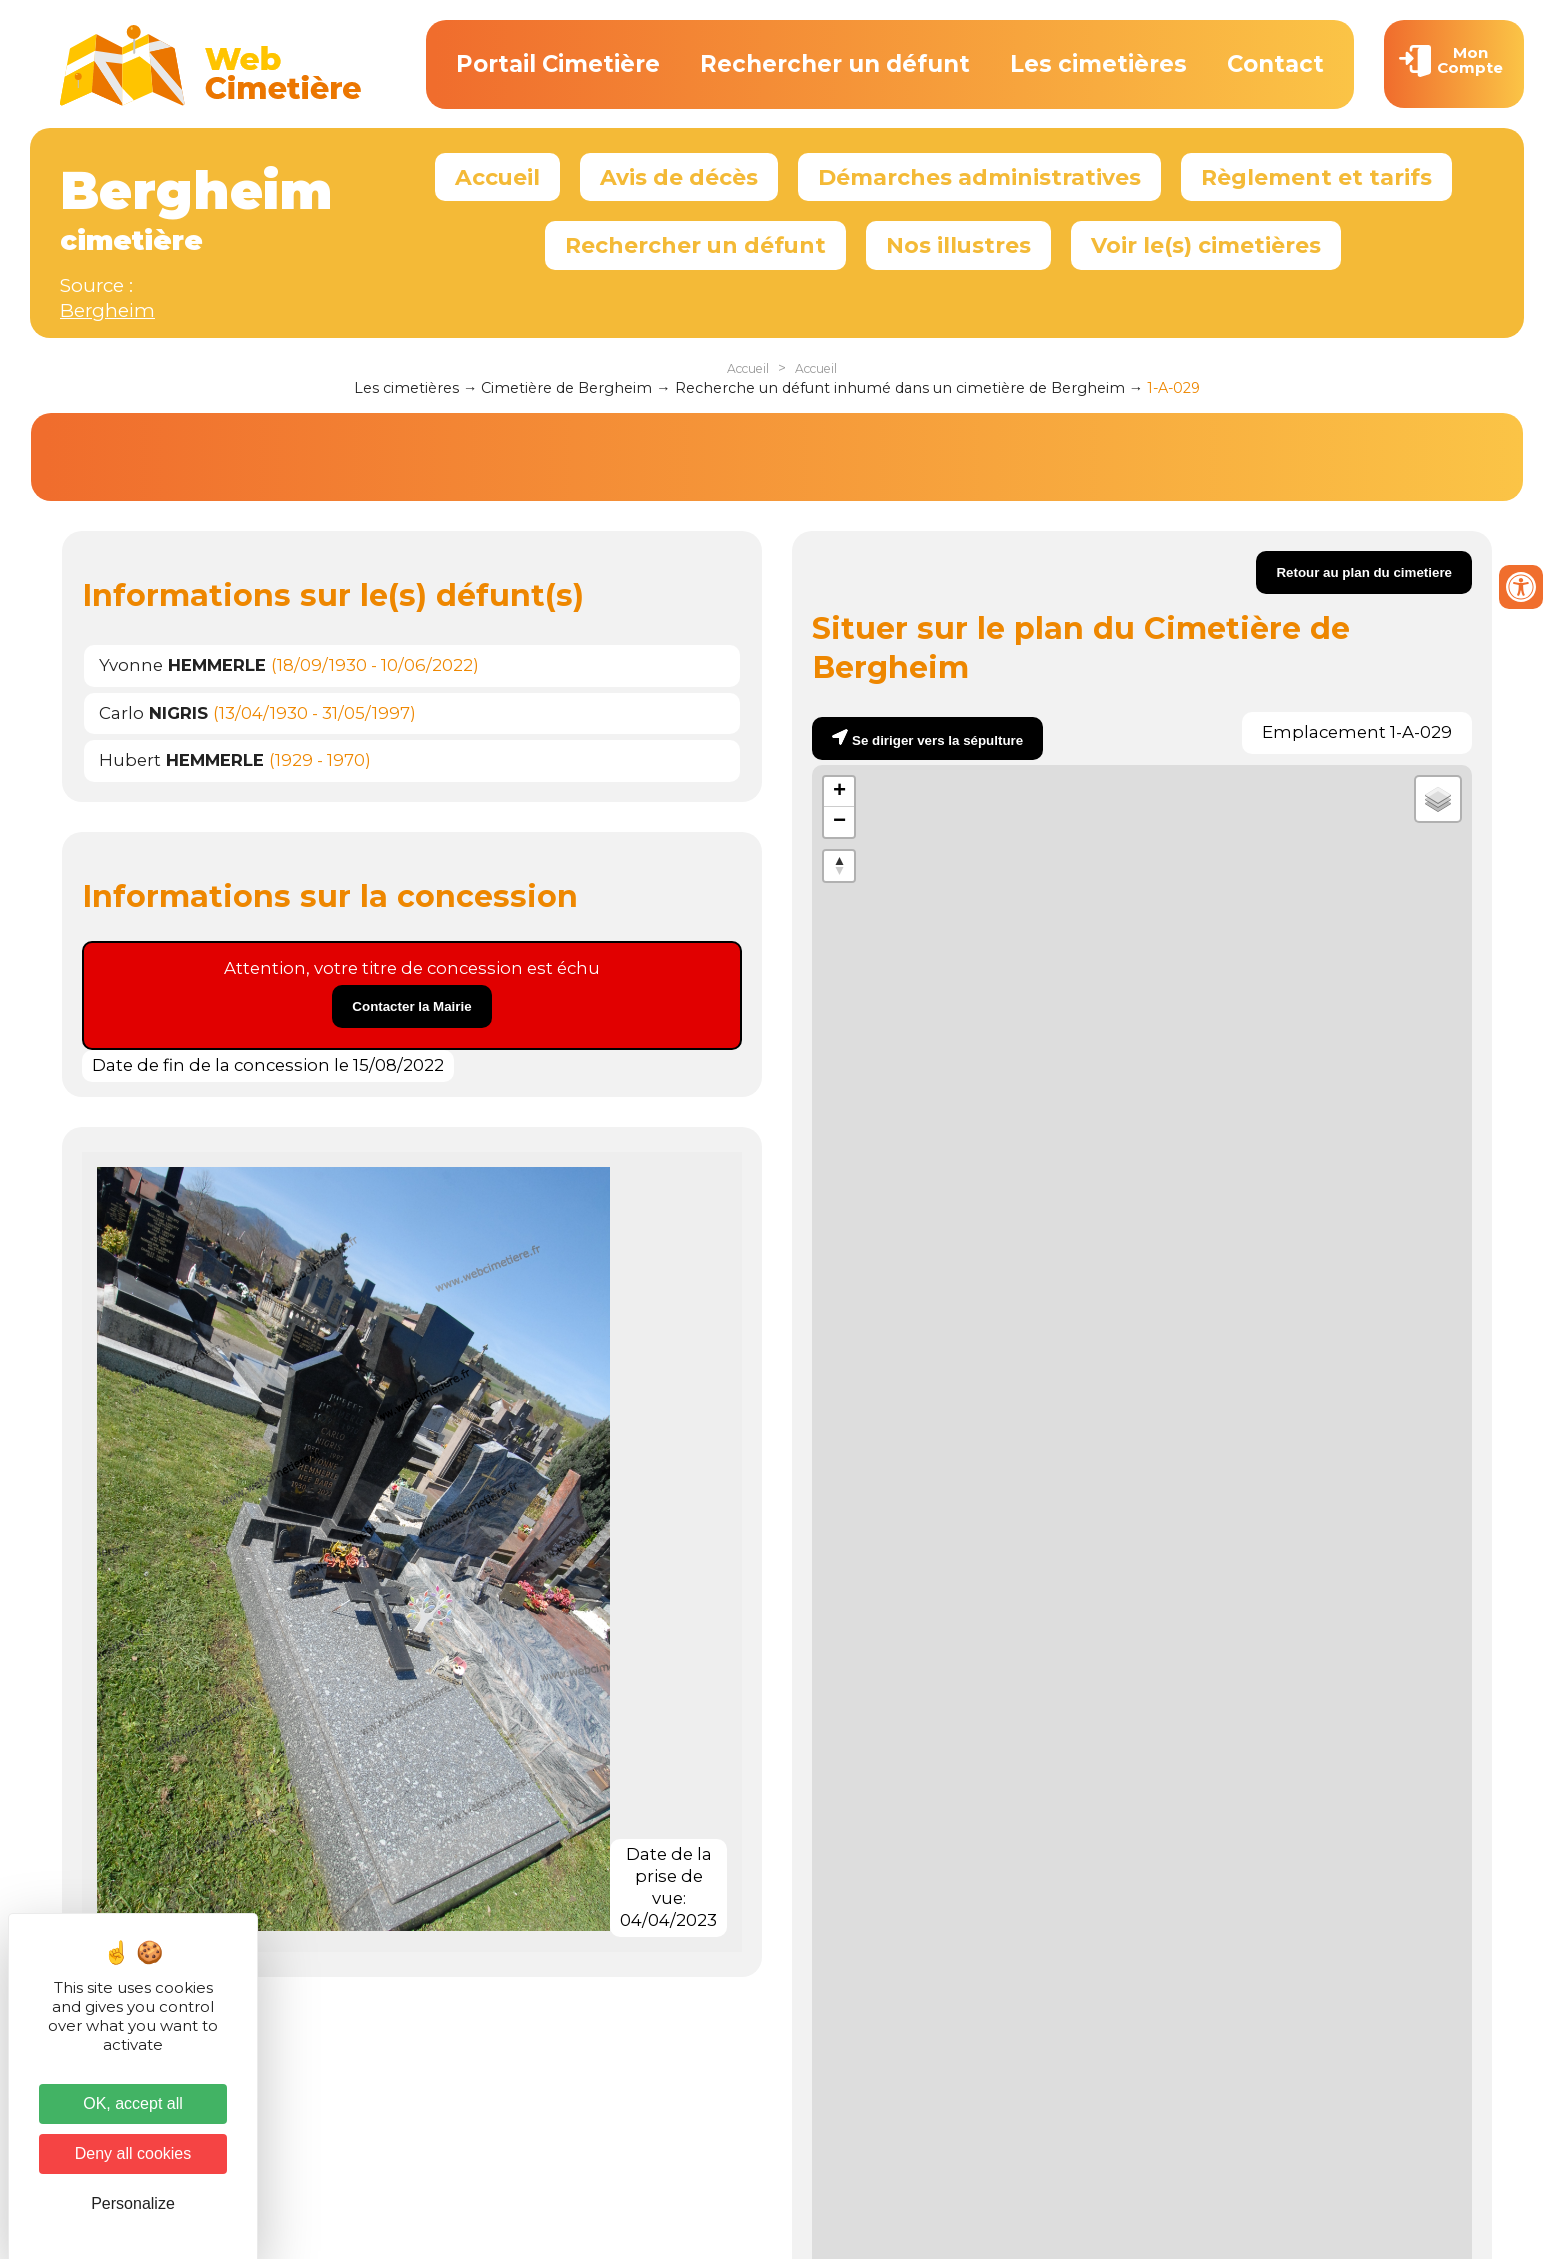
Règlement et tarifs (1316, 177)
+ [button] (839, 792)
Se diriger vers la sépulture (937, 740)
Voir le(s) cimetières (1206, 245)
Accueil (497, 177)
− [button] (839, 822)
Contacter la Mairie (411, 1006)
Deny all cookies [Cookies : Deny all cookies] (133, 2153)
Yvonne (182, 665)
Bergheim (107, 310)
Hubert (181, 760)
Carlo (153, 713)
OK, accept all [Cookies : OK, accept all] (133, 2103)
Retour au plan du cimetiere (1364, 572)
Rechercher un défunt (835, 64)
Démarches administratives (979, 177)
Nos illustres (958, 245)
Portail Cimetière (558, 64)
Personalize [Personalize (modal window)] (133, 2203)
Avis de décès (679, 177)
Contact (1275, 64)
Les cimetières (1098, 64)
